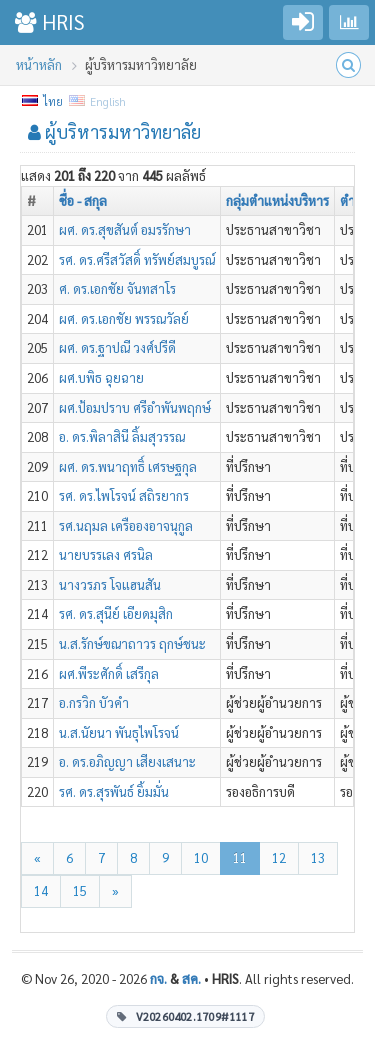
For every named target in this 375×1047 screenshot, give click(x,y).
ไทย (43, 101)
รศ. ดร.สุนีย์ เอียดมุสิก (116, 613)
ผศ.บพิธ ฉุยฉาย (101, 377)
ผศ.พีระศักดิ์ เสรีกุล (109, 673)
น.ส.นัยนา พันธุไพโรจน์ (119, 732)
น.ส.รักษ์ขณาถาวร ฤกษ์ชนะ (132, 643)
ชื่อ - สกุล (83, 200)
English (98, 101)
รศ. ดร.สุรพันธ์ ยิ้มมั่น (114, 791)
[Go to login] (303, 22)
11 (240, 857)
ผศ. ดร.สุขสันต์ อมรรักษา (125, 229)
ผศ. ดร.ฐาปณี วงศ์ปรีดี (117, 347)
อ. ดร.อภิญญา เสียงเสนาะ (127, 761)
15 (80, 890)
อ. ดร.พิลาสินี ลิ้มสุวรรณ (122, 436)
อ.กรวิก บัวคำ (94, 702)
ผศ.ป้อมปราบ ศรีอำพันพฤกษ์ (135, 407)
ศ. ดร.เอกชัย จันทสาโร (117, 288)
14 (41, 890)
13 (318, 857)
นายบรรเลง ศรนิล (106, 554)
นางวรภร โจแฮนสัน (110, 584)
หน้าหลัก (39, 64)
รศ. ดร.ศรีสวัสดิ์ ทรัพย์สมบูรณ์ (137, 259)
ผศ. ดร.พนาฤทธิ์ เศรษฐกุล (128, 466)
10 (201, 857)
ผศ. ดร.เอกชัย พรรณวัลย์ (124, 318)
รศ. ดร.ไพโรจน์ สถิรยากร (124, 495)
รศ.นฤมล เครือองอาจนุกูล (126, 525)
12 (279, 857)
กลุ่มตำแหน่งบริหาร (277, 200)
